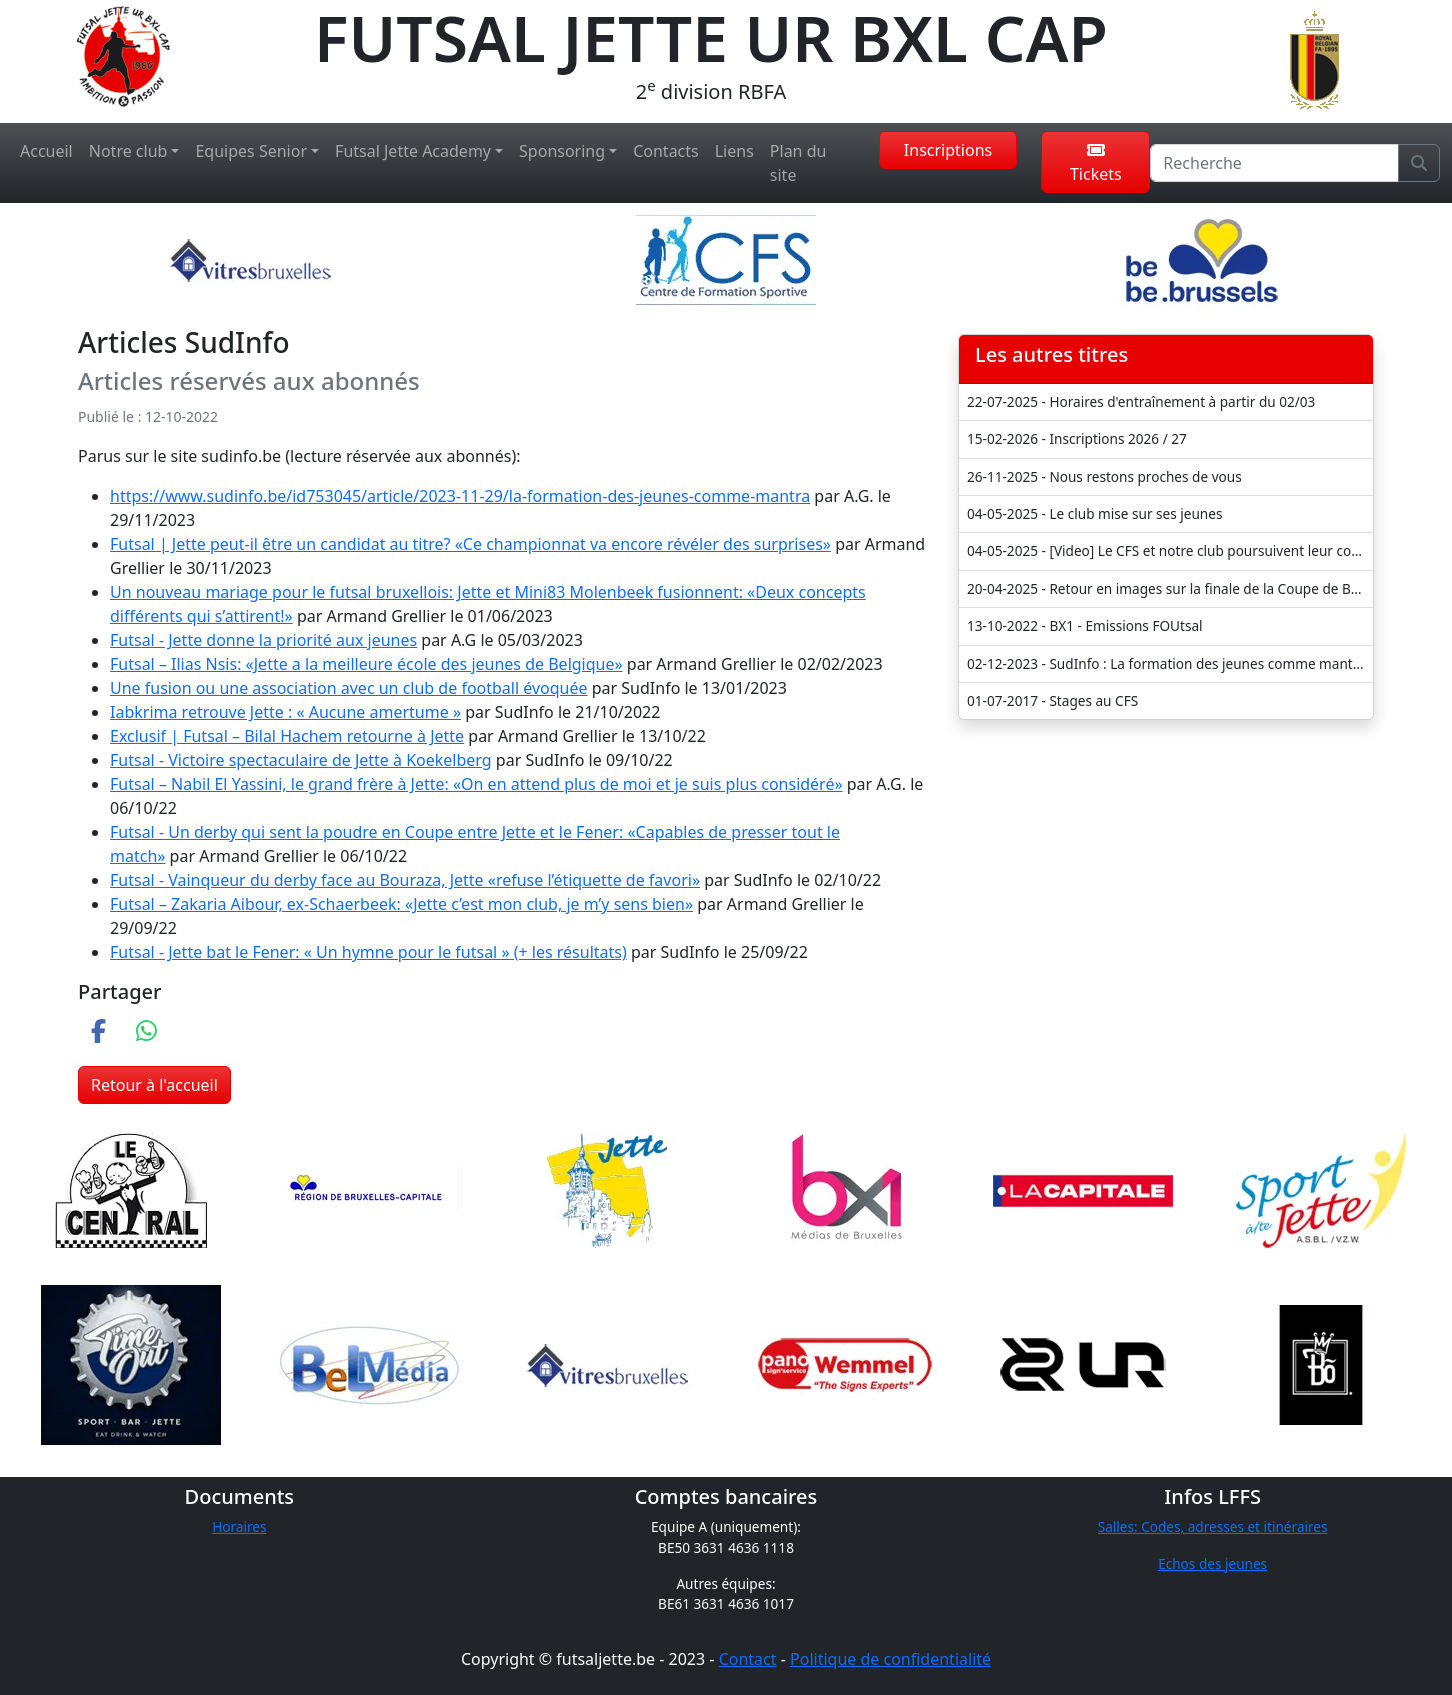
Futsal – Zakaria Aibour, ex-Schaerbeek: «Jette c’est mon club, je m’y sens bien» (401, 904)
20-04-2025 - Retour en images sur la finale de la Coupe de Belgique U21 (1170, 588)
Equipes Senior (251, 151)
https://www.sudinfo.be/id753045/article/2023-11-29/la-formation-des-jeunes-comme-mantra (460, 496)
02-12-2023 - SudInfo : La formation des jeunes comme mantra (1166, 663)
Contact (748, 1659)
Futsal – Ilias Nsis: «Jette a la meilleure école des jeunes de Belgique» (366, 664)
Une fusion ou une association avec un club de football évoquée (349, 688)
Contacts (666, 151)
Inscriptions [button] (948, 150)
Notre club (128, 151)
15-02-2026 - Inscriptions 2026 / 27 (1077, 438)
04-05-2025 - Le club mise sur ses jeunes (1094, 513)
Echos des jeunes (1212, 1563)
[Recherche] (1274, 163)
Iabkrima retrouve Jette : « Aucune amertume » (285, 712)
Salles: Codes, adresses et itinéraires (1213, 1526)
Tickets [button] (1096, 163)
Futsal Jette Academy (413, 151)
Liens (734, 151)
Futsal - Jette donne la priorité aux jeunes (263, 640)
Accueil (46, 151)
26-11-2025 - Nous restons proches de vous (1104, 476)
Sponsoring (562, 151)
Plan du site (798, 163)
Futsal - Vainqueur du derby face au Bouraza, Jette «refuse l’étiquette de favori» (405, 880)
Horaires (239, 1526)
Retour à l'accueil (154, 1085)
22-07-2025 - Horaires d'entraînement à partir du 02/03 (1141, 401)
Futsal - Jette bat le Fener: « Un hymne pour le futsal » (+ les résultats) (368, 952)
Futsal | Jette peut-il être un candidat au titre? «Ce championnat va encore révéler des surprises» (470, 544)
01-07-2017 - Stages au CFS (1052, 700)
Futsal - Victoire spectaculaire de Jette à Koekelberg (301, 760)
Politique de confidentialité (890, 1659)
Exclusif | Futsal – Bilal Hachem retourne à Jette (287, 736)
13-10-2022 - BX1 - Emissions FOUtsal (1085, 625)
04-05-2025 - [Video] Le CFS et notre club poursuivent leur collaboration (1170, 550)
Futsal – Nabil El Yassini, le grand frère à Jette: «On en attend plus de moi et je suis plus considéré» (476, 784)
